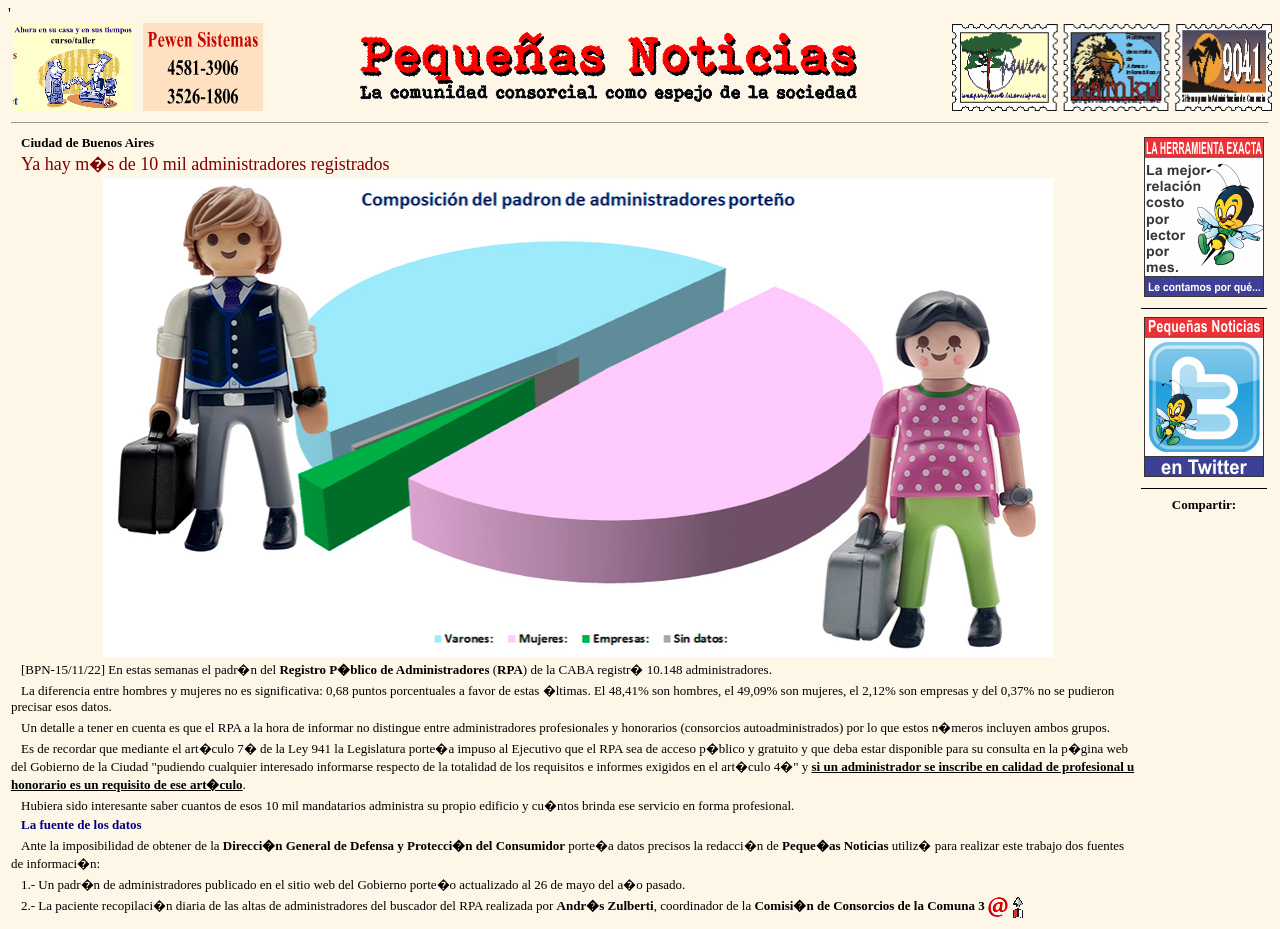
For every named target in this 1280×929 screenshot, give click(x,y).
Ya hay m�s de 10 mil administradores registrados (205, 164)
